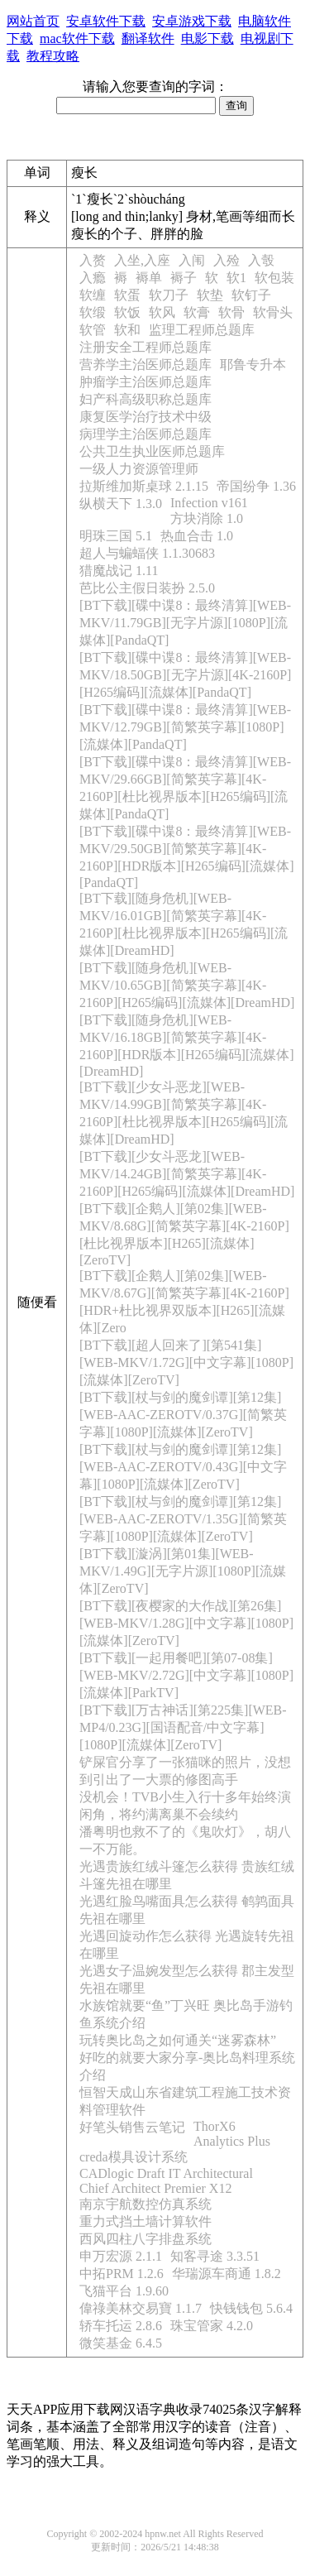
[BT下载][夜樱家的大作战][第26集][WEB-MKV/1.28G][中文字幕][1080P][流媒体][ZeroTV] (186, 1623)
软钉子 (251, 295)
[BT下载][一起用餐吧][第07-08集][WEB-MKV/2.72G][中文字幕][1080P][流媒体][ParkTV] (186, 1675)
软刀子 (168, 295)
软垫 (210, 295)
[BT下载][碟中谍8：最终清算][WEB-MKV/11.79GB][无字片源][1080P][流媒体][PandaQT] (185, 622)
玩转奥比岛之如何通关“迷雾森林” (177, 2040)
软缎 (92, 312)
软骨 (231, 312)
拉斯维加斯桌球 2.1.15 (143, 486)
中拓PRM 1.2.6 (121, 2274)
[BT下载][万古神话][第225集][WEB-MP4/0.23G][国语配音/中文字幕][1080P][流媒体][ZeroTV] (183, 1727)
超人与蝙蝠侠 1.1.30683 (147, 553)
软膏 (197, 312)
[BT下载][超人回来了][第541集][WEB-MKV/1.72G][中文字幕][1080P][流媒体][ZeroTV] (186, 1362)
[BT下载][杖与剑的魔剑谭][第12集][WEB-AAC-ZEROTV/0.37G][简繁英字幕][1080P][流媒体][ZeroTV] (183, 1414)
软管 (92, 330)
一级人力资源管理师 (138, 469)
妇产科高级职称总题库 (145, 399)
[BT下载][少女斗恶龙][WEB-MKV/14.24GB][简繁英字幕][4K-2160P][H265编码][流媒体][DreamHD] (186, 1173)
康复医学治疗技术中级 (145, 417)
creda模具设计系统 (133, 2157)
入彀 (261, 260)
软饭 (127, 312)
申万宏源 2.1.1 (120, 2256)
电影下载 (207, 38)
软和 (127, 330)
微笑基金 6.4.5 (120, 2343)
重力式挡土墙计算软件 (145, 2221)
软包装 (274, 278)
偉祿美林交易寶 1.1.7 (140, 2308)
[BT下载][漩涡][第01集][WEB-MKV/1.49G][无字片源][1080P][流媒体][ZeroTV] (182, 1571)
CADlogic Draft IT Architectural (166, 2173)
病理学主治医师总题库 (145, 434)
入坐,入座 (142, 260)
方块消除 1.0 (206, 518)
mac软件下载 (77, 38)
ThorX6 (214, 2126)
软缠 (92, 295)
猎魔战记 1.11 (118, 571)
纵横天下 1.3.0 (120, 503)
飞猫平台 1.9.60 (124, 2291)
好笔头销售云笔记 (132, 2127)
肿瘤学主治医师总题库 (145, 382)
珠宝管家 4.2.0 (211, 2326)
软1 (236, 278)
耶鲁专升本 (253, 364)
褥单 (149, 278)
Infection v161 (209, 503)
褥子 (183, 278)
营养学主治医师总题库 (145, 364)
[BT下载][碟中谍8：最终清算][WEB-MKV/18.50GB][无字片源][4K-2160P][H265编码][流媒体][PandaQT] (185, 674)
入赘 (92, 260)
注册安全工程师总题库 (145, 347)
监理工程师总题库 (202, 330)
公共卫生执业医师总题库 (152, 451)
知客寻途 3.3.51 (215, 2256)
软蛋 (127, 295)
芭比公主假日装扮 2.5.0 (147, 588)
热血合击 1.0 (196, 536)
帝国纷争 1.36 (256, 486)
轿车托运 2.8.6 (120, 2326)
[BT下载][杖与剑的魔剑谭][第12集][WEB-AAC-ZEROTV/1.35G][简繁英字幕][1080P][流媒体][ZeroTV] (183, 1518)
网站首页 (33, 21)
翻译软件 (148, 38)
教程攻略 (52, 56)
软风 (162, 312)
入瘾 (92, 278)
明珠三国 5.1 (115, 536)
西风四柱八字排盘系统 (145, 2239)
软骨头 (273, 312)
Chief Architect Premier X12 (155, 2188)
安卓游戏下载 (191, 21)
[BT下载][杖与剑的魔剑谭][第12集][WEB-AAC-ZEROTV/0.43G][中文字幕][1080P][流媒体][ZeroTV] (183, 1466)
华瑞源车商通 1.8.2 (226, 2274)
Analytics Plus (231, 2141)
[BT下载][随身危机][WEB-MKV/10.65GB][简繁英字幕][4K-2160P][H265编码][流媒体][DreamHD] (186, 985)
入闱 (192, 260)
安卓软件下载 (105, 21)
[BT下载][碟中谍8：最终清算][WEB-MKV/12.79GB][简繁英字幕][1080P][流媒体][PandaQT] (185, 727)
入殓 (226, 260)
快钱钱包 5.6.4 (251, 2308)
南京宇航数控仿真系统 (145, 2204)
